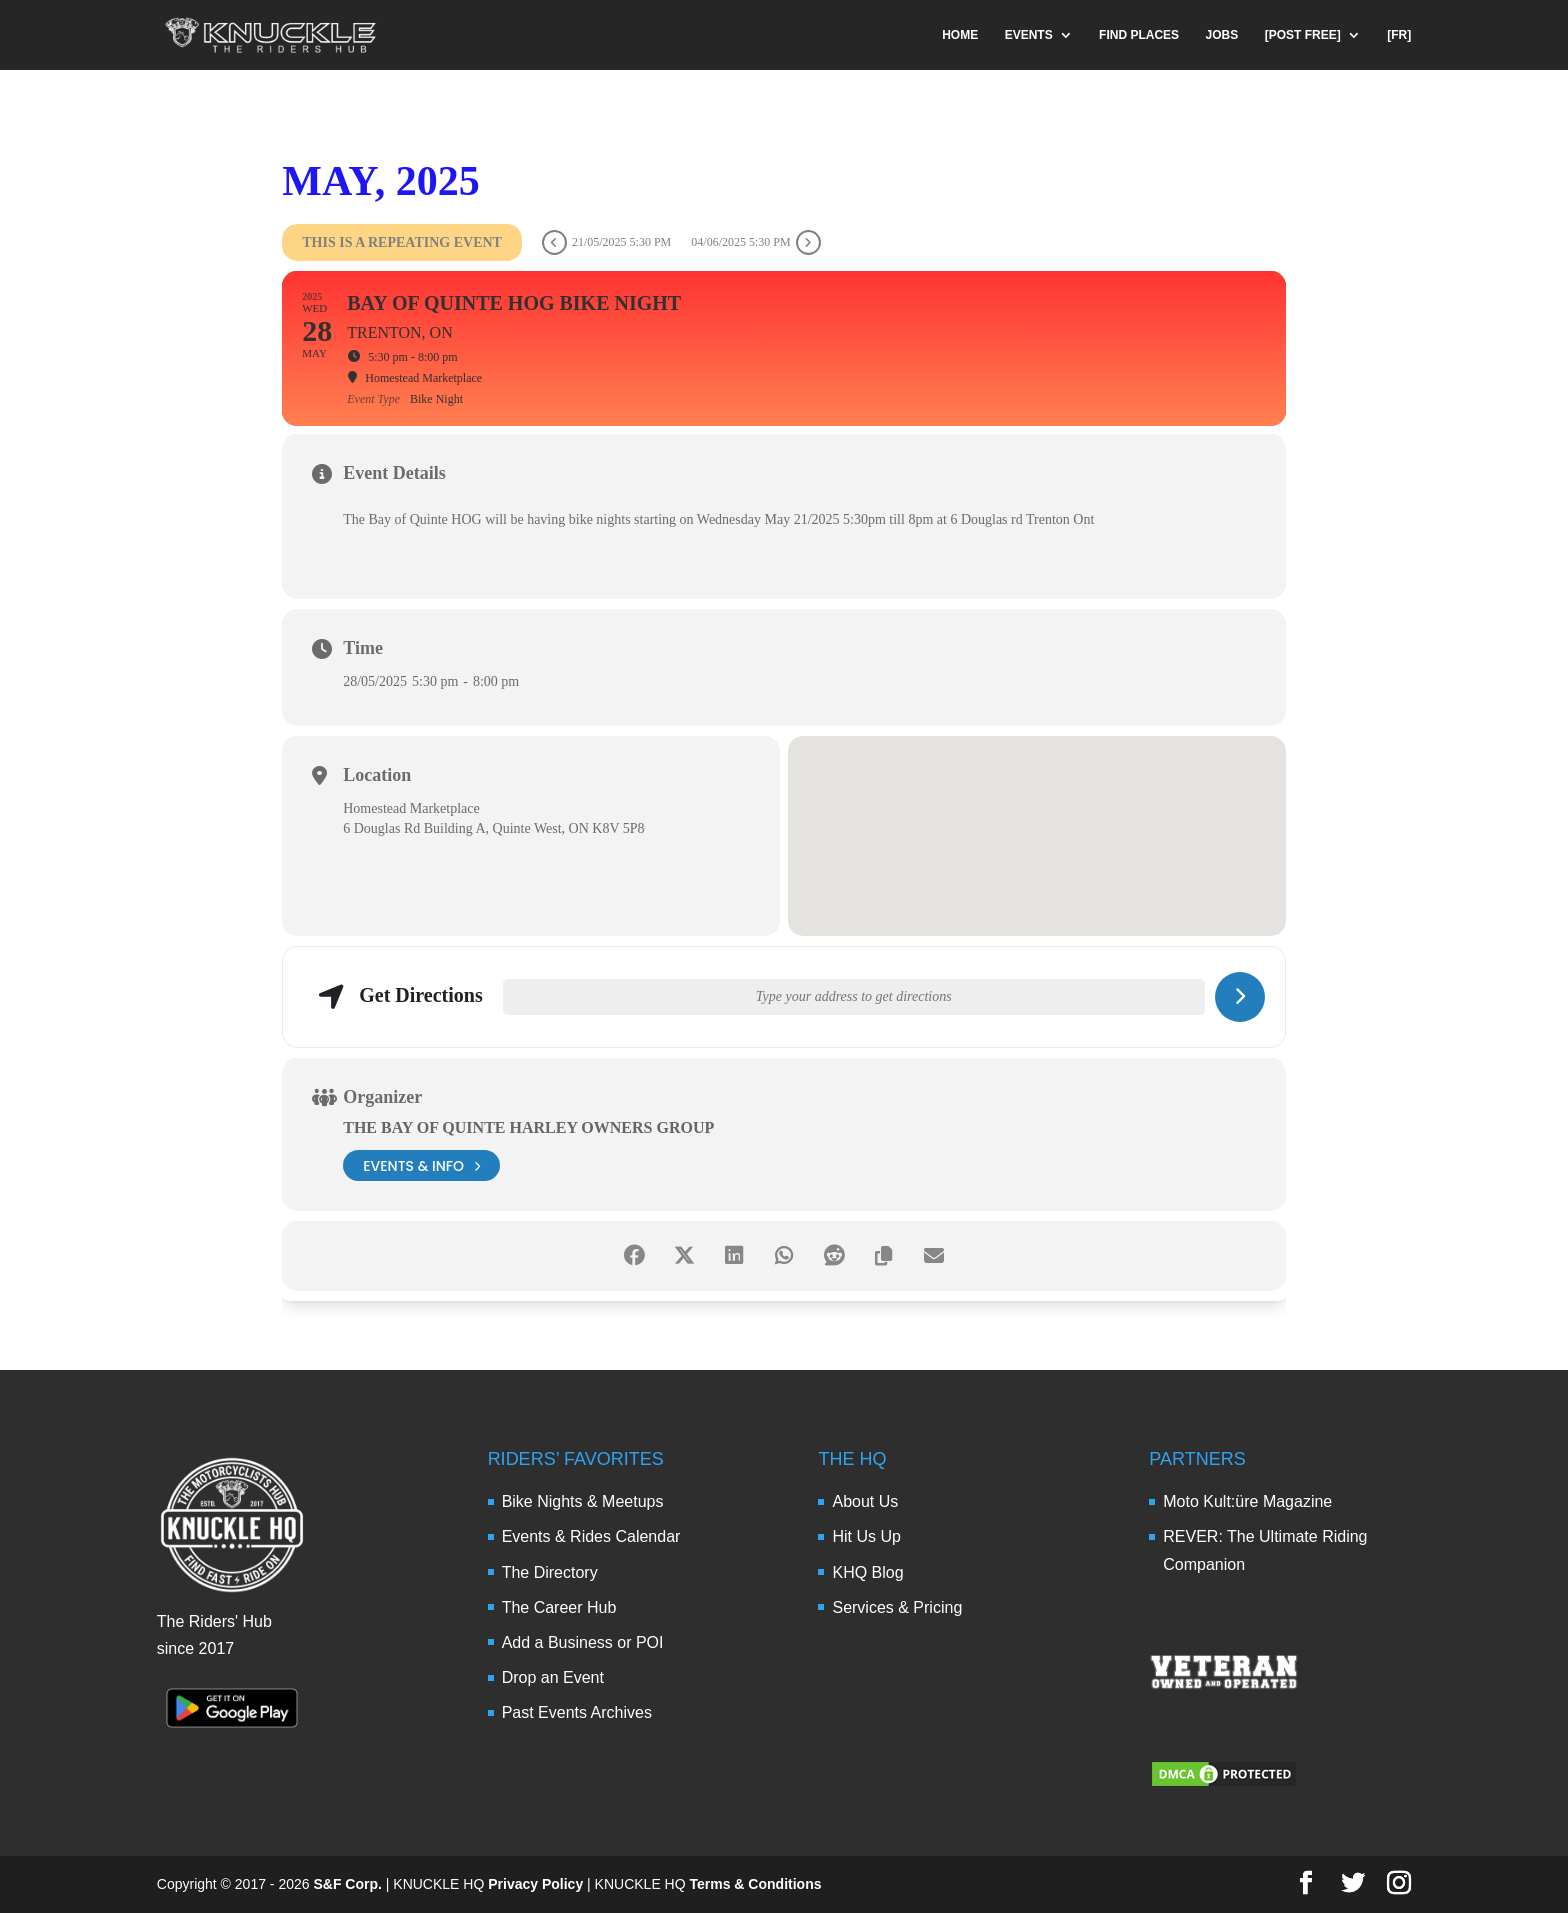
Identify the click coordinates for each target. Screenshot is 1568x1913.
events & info (421, 1165)
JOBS (1222, 35)
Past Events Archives (577, 1712)
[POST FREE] (1303, 35)
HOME (960, 35)
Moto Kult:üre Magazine (1247, 1501)
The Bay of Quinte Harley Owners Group (528, 1127)
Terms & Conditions (756, 1884)
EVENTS (1029, 35)
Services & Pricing (897, 1607)
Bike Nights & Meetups (583, 1501)
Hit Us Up (866, 1536)
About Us (865, 1501)
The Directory (550, 1572)
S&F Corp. (347, 1884)
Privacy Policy (535, 1884)
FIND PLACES (1139, 35)
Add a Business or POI (583, 1642)
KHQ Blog (867, 1572)
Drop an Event (553, 1677)
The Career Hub (559, 1607)
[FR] (1399, 35)
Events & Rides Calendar (591, 1536)
